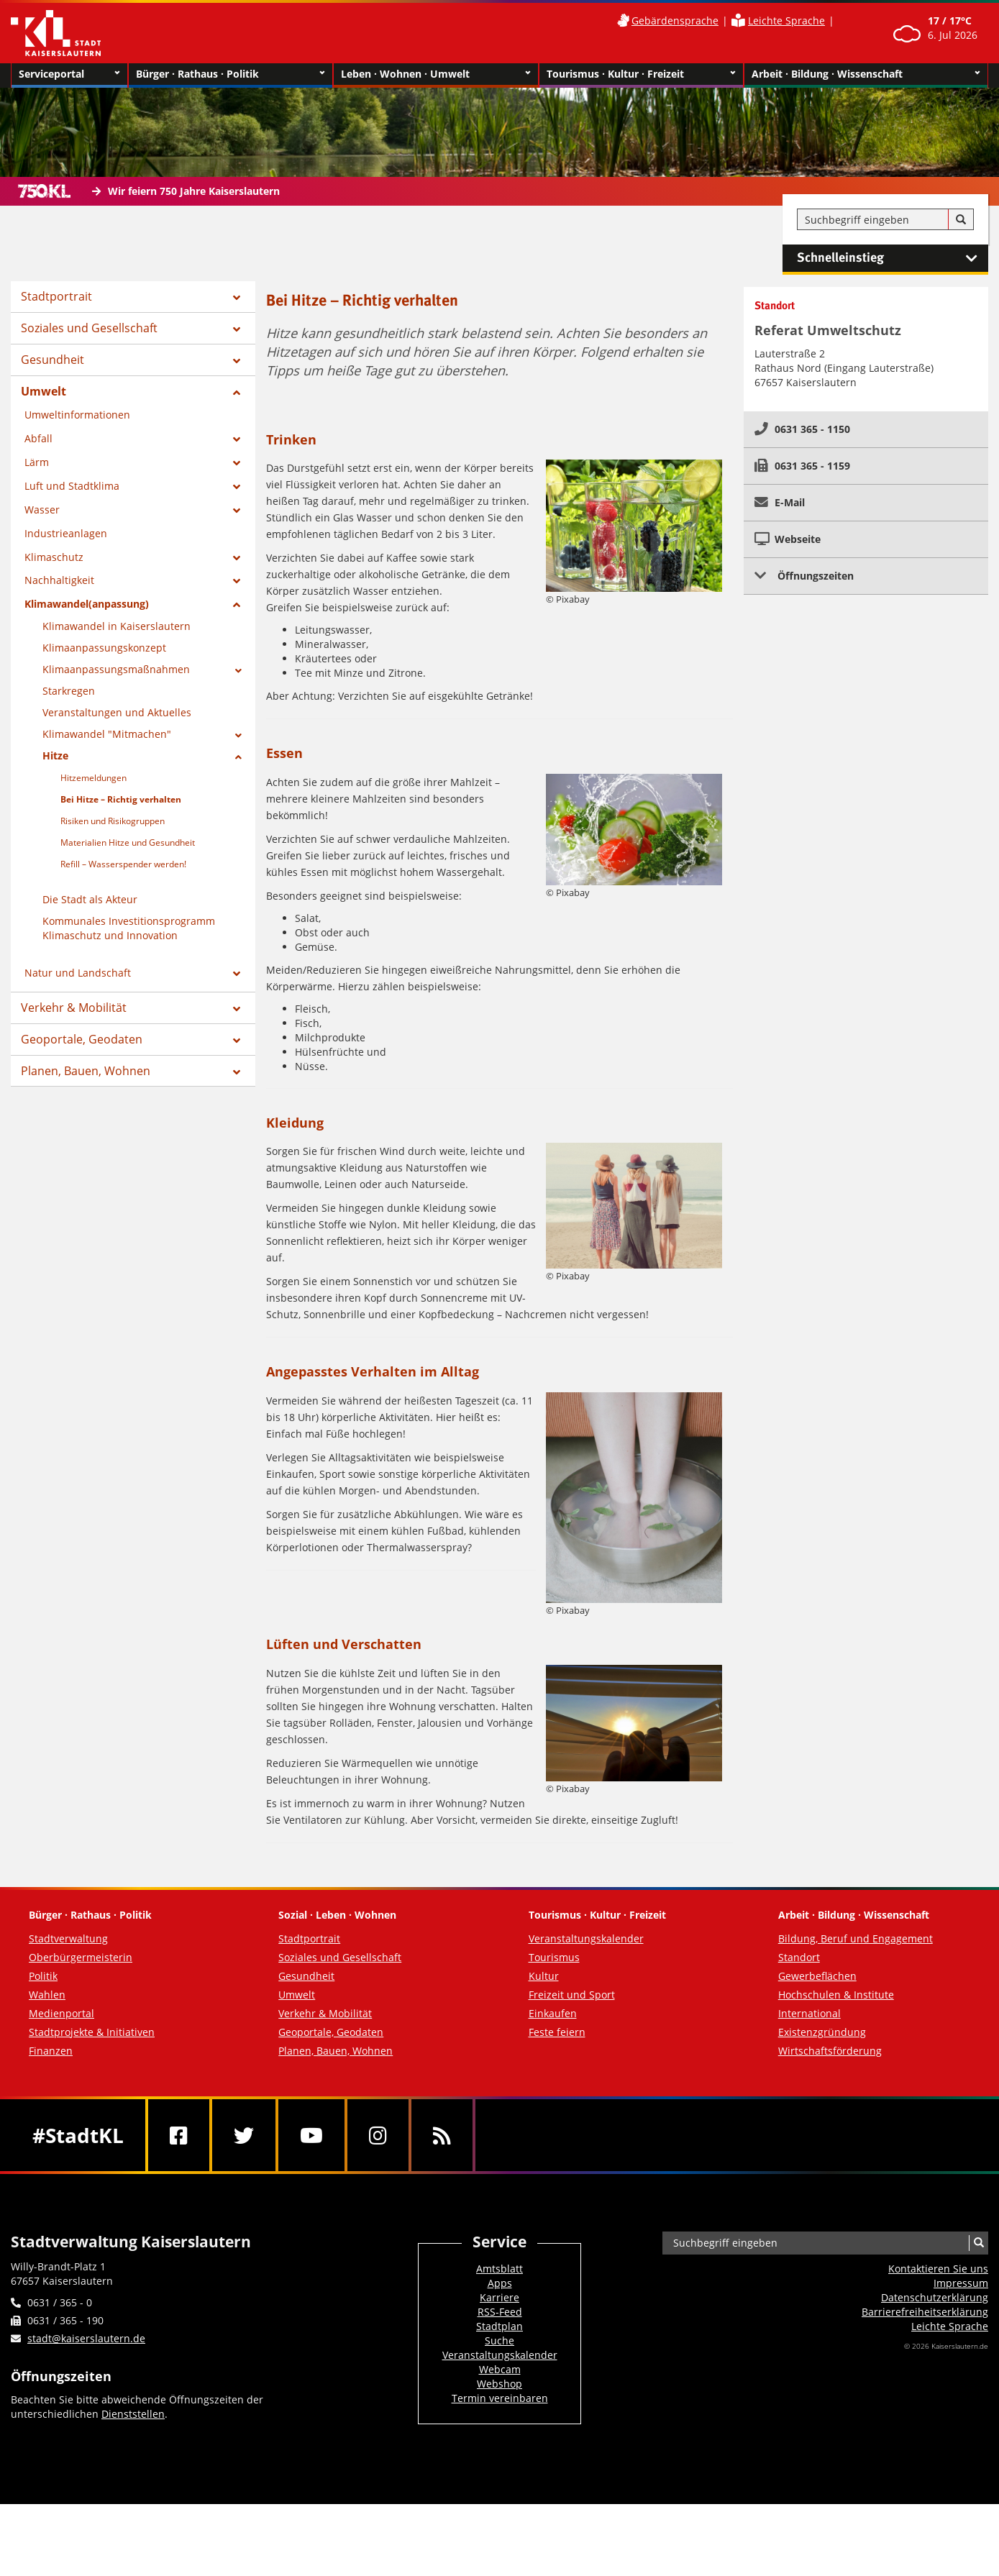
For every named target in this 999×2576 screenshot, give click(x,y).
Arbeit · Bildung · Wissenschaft (866, 74)
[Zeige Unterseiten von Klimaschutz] (236, 558)
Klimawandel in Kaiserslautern (116, 626)
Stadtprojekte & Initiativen (92, 2032)
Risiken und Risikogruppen (112, 821)
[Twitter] (243, 2135)
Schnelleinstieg (892, 258)
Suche (499, 2340)
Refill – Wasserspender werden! (123, 864)
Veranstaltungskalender (586, 1938)
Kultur (544, 1976)
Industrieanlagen (65, 533)
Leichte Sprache (786, 20)
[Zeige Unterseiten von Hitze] (238, 757)
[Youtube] (311, 2135)
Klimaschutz (53, 557)
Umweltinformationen (77, 414)
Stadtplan (499, 2326)
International (809, 2013)
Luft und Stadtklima (71, 486)
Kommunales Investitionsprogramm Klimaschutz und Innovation (128, 928)
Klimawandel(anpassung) (86, 604)
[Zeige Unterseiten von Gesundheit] (236, 361)
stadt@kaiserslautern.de (86, 2338)
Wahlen (47, 1994)
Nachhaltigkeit (59, 580)
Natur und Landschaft (77, 972)
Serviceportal (69, 74)
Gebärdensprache (675, 20)
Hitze (55, 755)
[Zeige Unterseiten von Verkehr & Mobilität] (236, 1009)
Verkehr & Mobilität (74, 1007)
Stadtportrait (56, 296)
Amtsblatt (499, 2268)
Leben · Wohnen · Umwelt (435, 74)
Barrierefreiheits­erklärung (925, 2312)
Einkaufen (553, 2013)
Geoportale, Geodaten (81, 1039)
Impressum (961, 2283)
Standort (799, 1957)
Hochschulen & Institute (836, 1994)
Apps (500, 2283)
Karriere (499, 2297)
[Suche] (961, 220)
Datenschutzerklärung (934, 2297)
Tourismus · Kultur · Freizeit (641, 74)
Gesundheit (52, 359)
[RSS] (442, 2135)
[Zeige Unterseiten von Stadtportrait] (236, 297)
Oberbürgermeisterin (80, 1957)
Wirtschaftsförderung (830, 2050)
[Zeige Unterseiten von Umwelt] (236, 392)
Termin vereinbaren (500, 2398)
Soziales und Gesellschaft (89, 328)
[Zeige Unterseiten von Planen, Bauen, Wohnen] (236, 1072)
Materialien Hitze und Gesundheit (127, 842)
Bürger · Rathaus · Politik (230, 74)
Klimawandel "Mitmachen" (106, 734)
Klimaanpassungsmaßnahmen (116, 669)
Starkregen (68, 691)
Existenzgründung (822, 2032)
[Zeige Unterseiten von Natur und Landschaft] (236, 973)
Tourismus (554, 1957)
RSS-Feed (500, 2312)
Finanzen (51, 2050)
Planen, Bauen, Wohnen (85, 1071)
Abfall (38, 438)
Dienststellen (133, 2414)
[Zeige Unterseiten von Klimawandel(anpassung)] (236, 604)
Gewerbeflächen (817, 1976)
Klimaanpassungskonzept (104, 647)
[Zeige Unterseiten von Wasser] (236, 510)
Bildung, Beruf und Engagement (855, 1938)
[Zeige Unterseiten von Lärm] (236, 463)
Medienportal (61, 2013)
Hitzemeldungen (93, 778)
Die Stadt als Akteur (89, 899)
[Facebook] (178, 2135)
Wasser (42, 509)
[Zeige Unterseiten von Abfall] (236, 439)
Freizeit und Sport (572, 1994)
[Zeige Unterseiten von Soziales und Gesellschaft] (236, 329)
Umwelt (43, 391)
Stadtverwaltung (68, 1938)
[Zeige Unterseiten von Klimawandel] (238, 735)
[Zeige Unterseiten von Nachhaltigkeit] (236, 581)
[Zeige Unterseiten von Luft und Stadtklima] (236, 487)
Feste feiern (557, 2032)
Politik (43, 1976)
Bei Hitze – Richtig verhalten (120, 799)
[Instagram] (378, 2135)
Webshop (499, 2383)
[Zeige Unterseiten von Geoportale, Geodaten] (236, 1040)
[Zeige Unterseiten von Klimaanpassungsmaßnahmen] (238, 671)
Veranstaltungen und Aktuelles (116, 712)
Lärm (36, 462)
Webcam (500, 2369)
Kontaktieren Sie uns (938, 2268)
